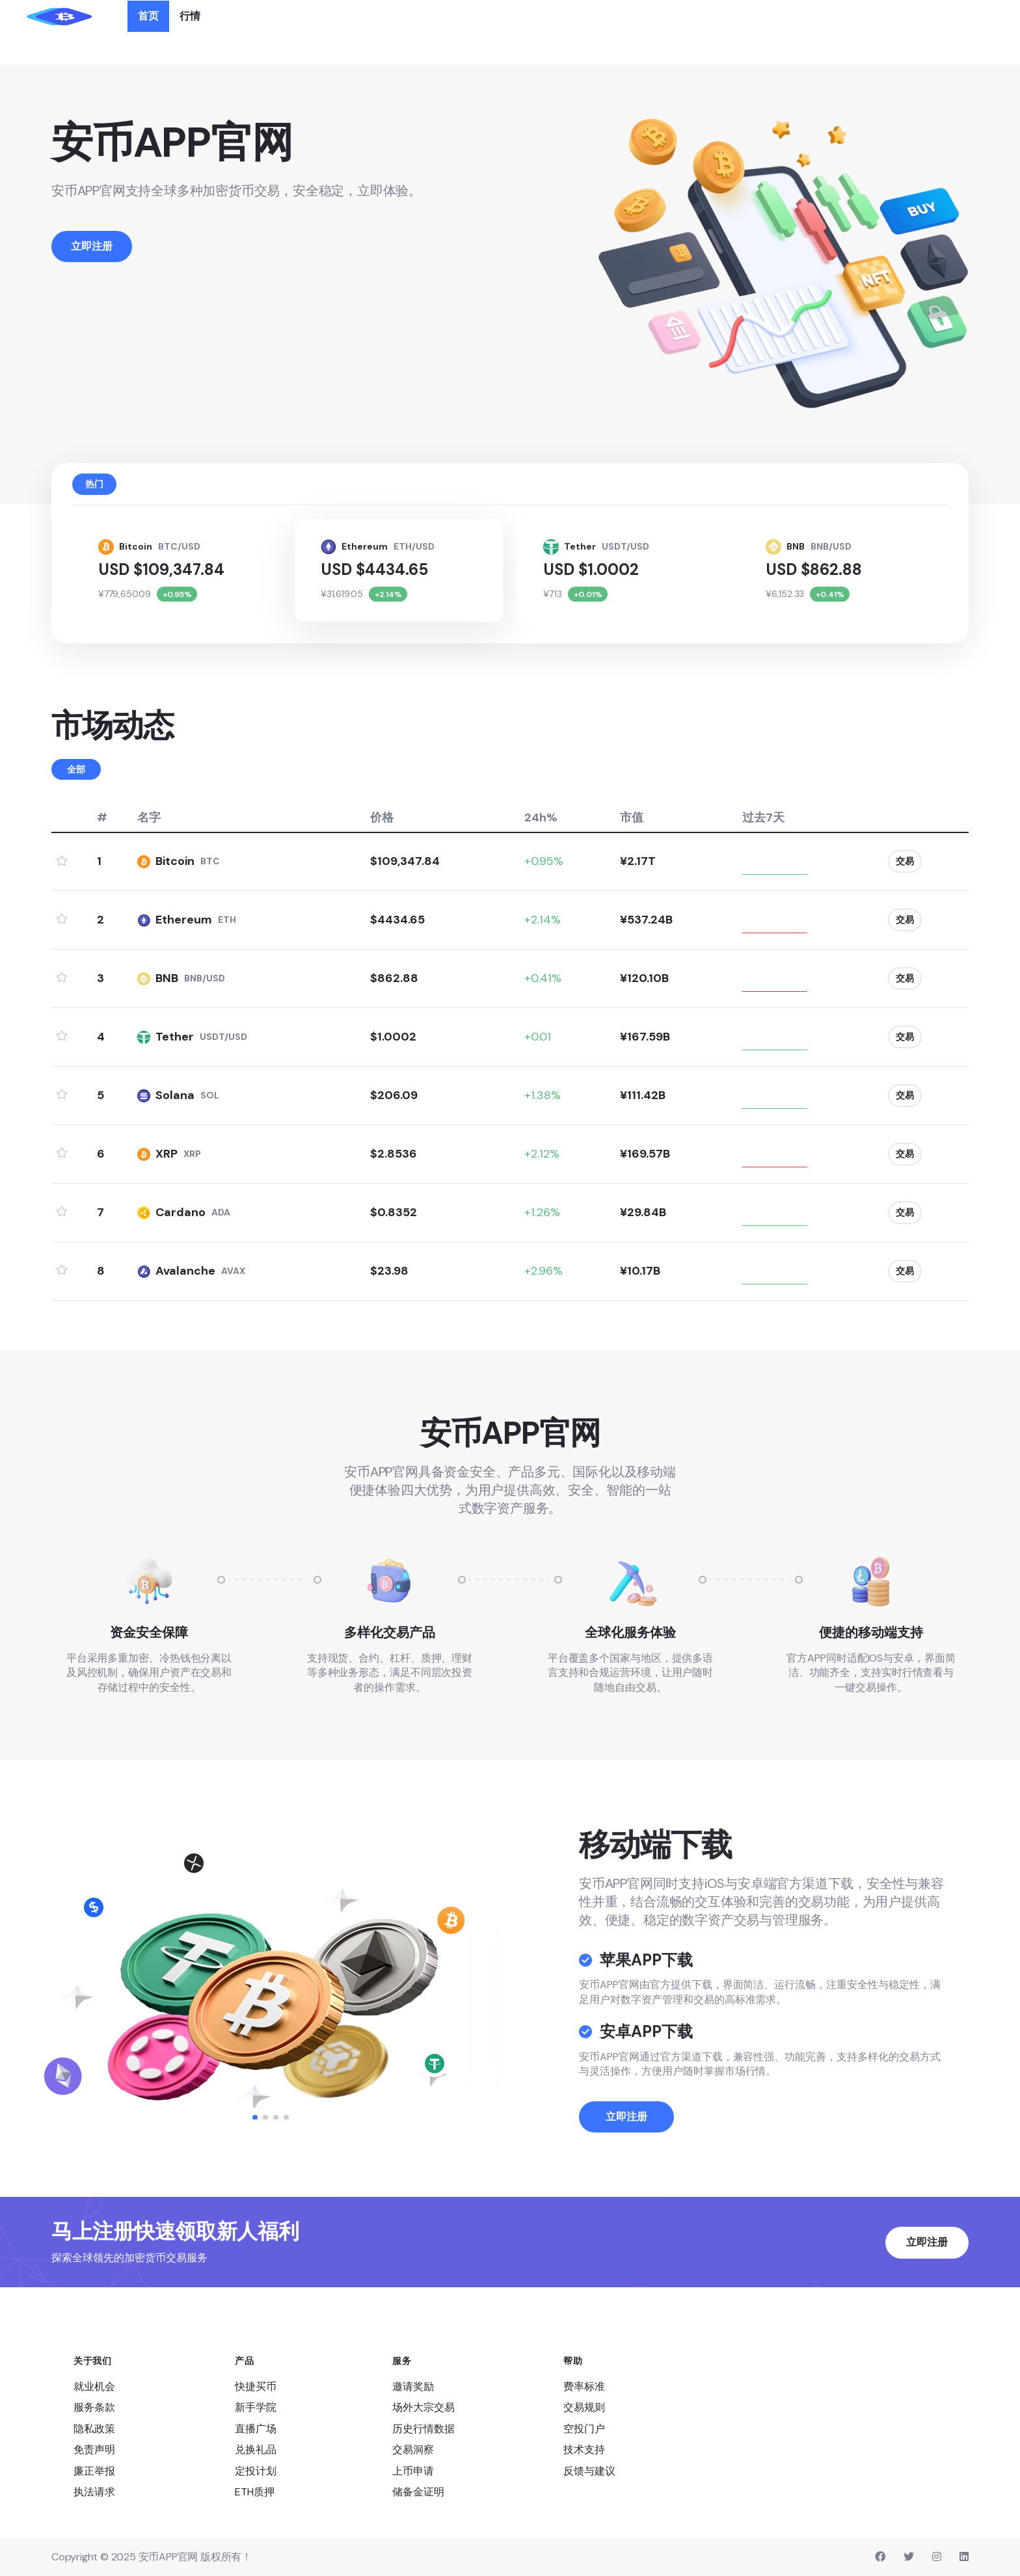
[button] (255, 2116)
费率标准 (584, 2385)
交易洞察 (413, 2449)
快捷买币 (255, 2385)
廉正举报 (94, 2469)
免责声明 (94, 2449)
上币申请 (413, 2469)
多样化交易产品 (389, 1631)
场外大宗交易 (423, 2406)
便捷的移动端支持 (871, 1631)
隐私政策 (94, 2427)
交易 (901, 860)
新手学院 (255, 2406)
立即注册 (626, 2155)
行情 (190, 16)
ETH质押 (255, 2490)
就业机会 (94, 2385)
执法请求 (94, 2490)
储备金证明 (418, 2490)
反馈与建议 (589, 2469)
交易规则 (584, 2406)
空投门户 (584, 2427)
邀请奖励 (413, 2385)
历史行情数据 (423, 2427)
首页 (148, 16)
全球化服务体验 (630, 1631)
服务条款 (94, 2406)
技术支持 (584, 2449)
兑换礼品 (255, 2449)
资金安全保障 (149, 1631)
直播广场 (255, 2427)
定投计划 (255, 2469)
